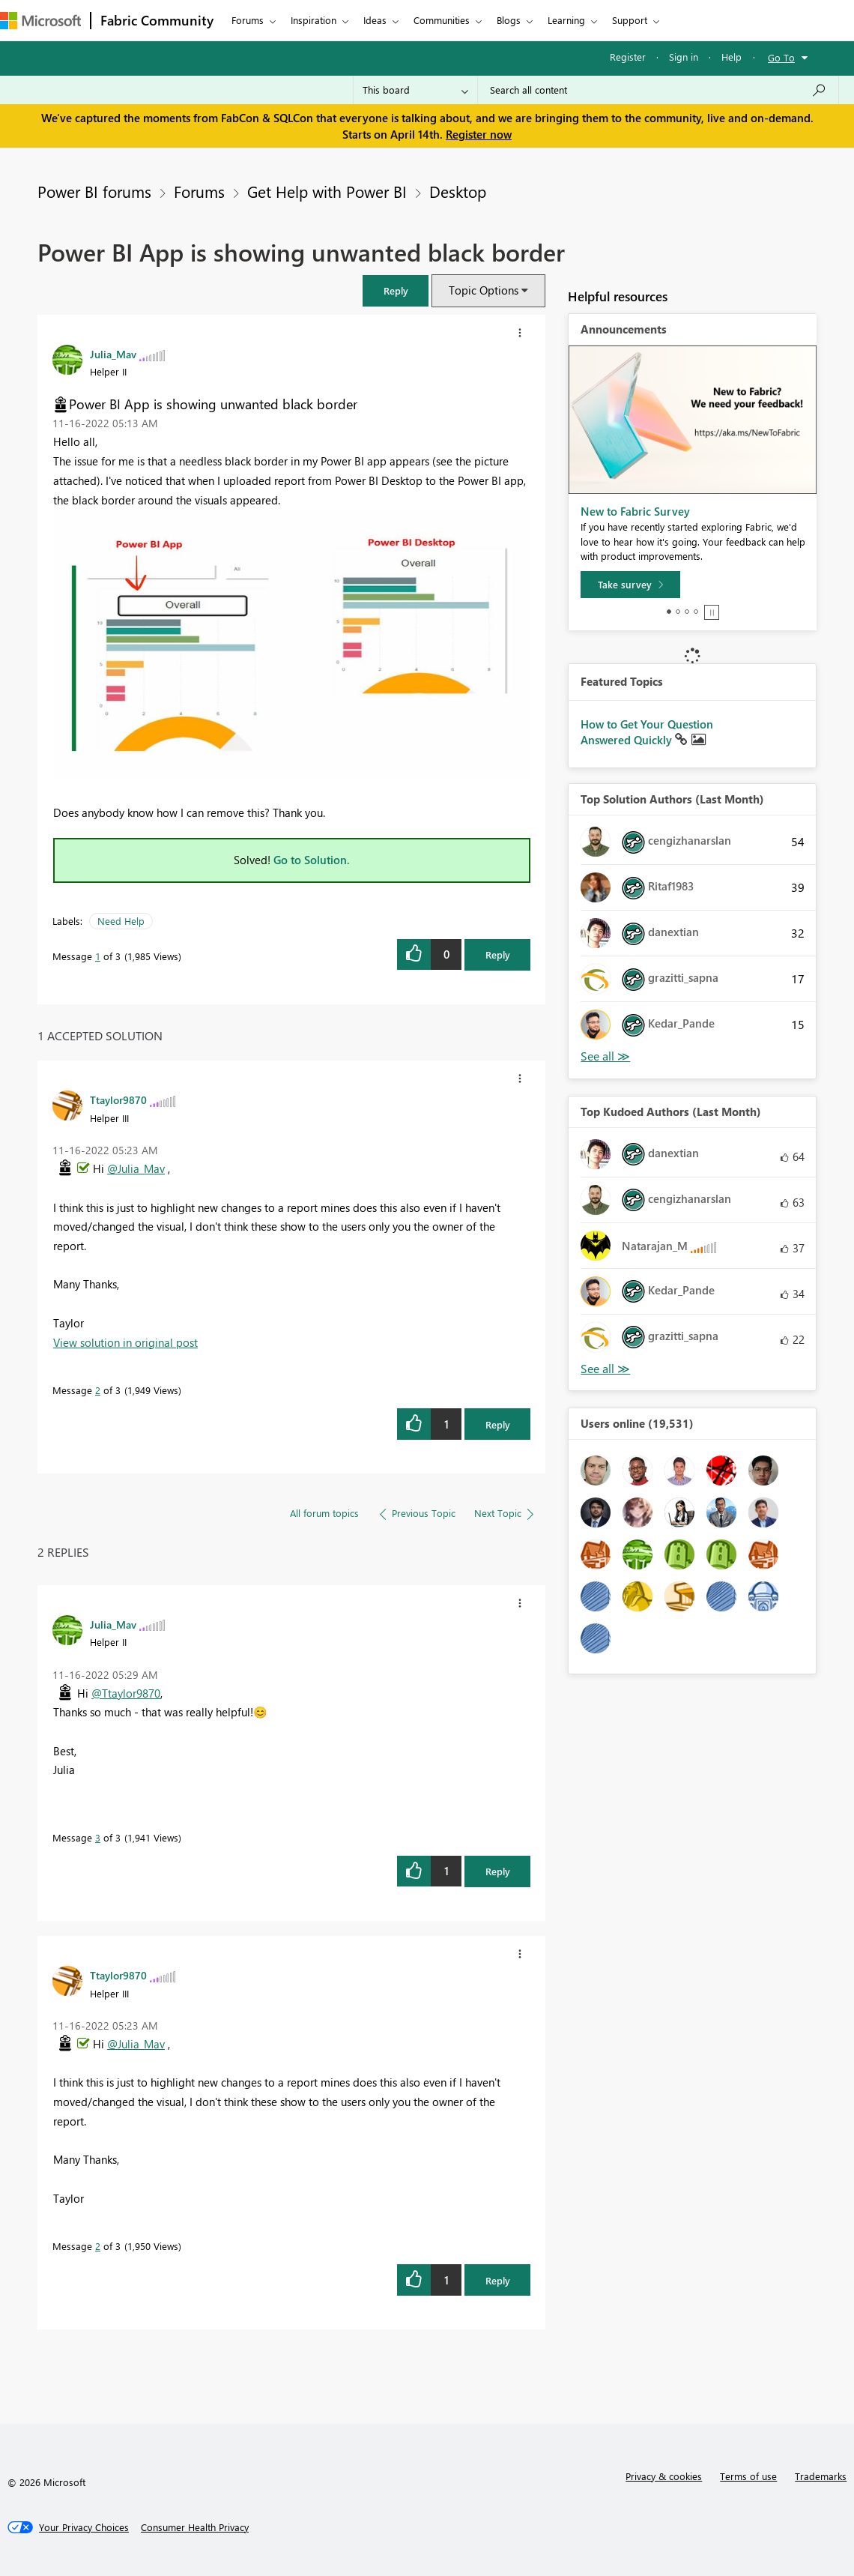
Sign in (683, 56)
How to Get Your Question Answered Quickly (647, 732)
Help (731, 56)
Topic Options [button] (483, 290)
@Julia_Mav (136, 1168)
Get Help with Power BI (327, 191)
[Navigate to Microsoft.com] (40, 20)
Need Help (121, 921)
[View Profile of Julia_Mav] (113, 353)
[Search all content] (658, 90)
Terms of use (748, 2476)
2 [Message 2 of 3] (97, 1390)
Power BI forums (94, 191)
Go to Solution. (311, 859)
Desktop (457, 191)
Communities (442, 19)
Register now (479, 134)
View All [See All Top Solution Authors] (605, 1056)
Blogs (509, 19)
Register (628, 56)
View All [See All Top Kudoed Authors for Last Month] (605, 1369)
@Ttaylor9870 (125, 1693)
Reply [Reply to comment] (497, 1424)
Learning (566, 19)
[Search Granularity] (415, 90)
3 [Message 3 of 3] (97, 1837)
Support (629, 19)
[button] (395, 290)
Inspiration (313, 19)
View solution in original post (125, 1342)
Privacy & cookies (664, 2476)
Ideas (375, 19)
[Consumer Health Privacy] (195, 2527)
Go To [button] (781, 57)
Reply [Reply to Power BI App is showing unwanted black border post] (497, 954)
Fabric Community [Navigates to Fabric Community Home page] (157, 20)
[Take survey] (630, 584)
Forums (247, 19)
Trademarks (821, 2476)
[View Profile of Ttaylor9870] (118, 1099)
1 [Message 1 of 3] (97, 956)
